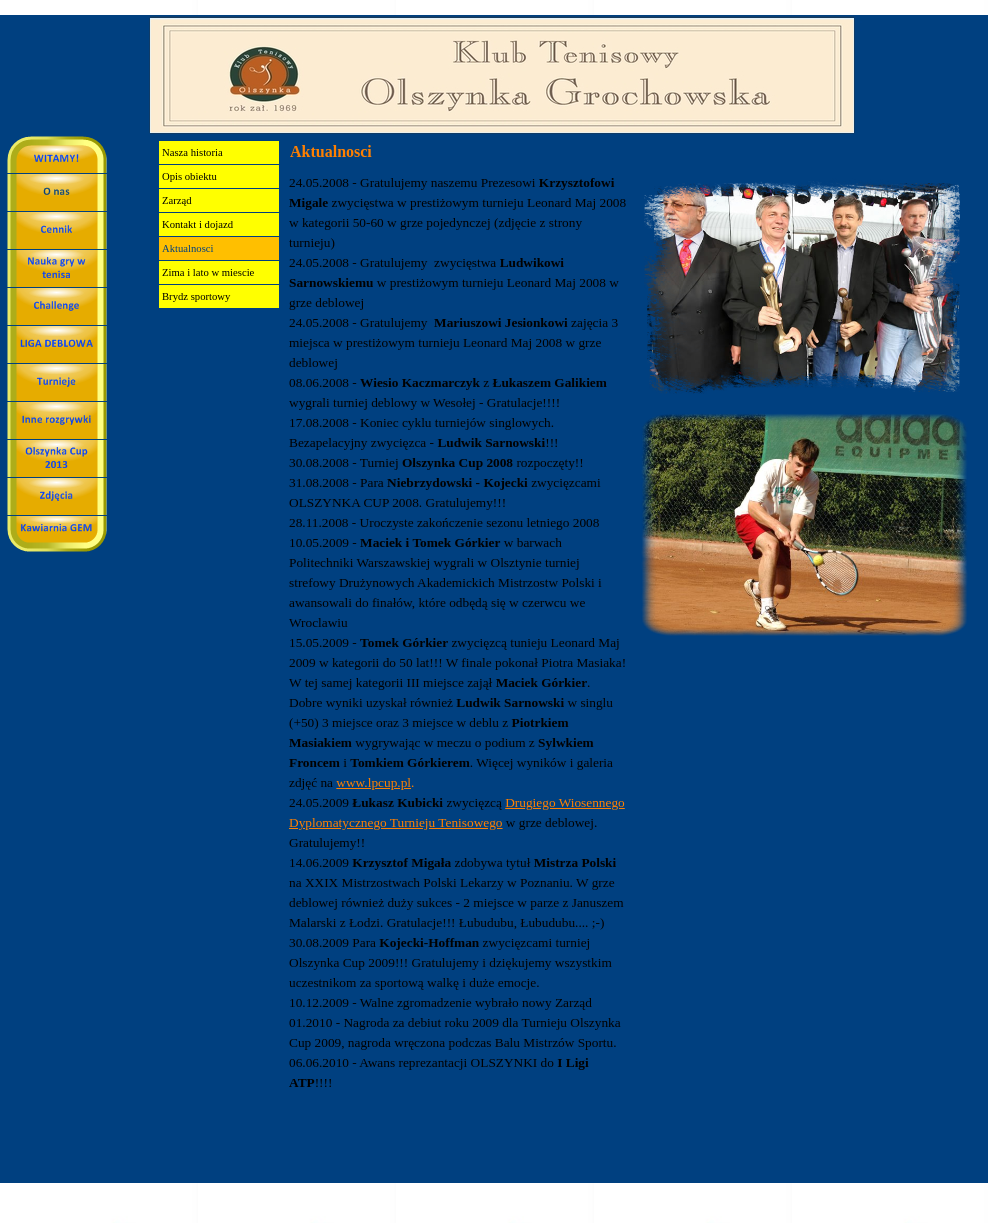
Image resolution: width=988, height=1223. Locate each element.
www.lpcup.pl (373, 782)
